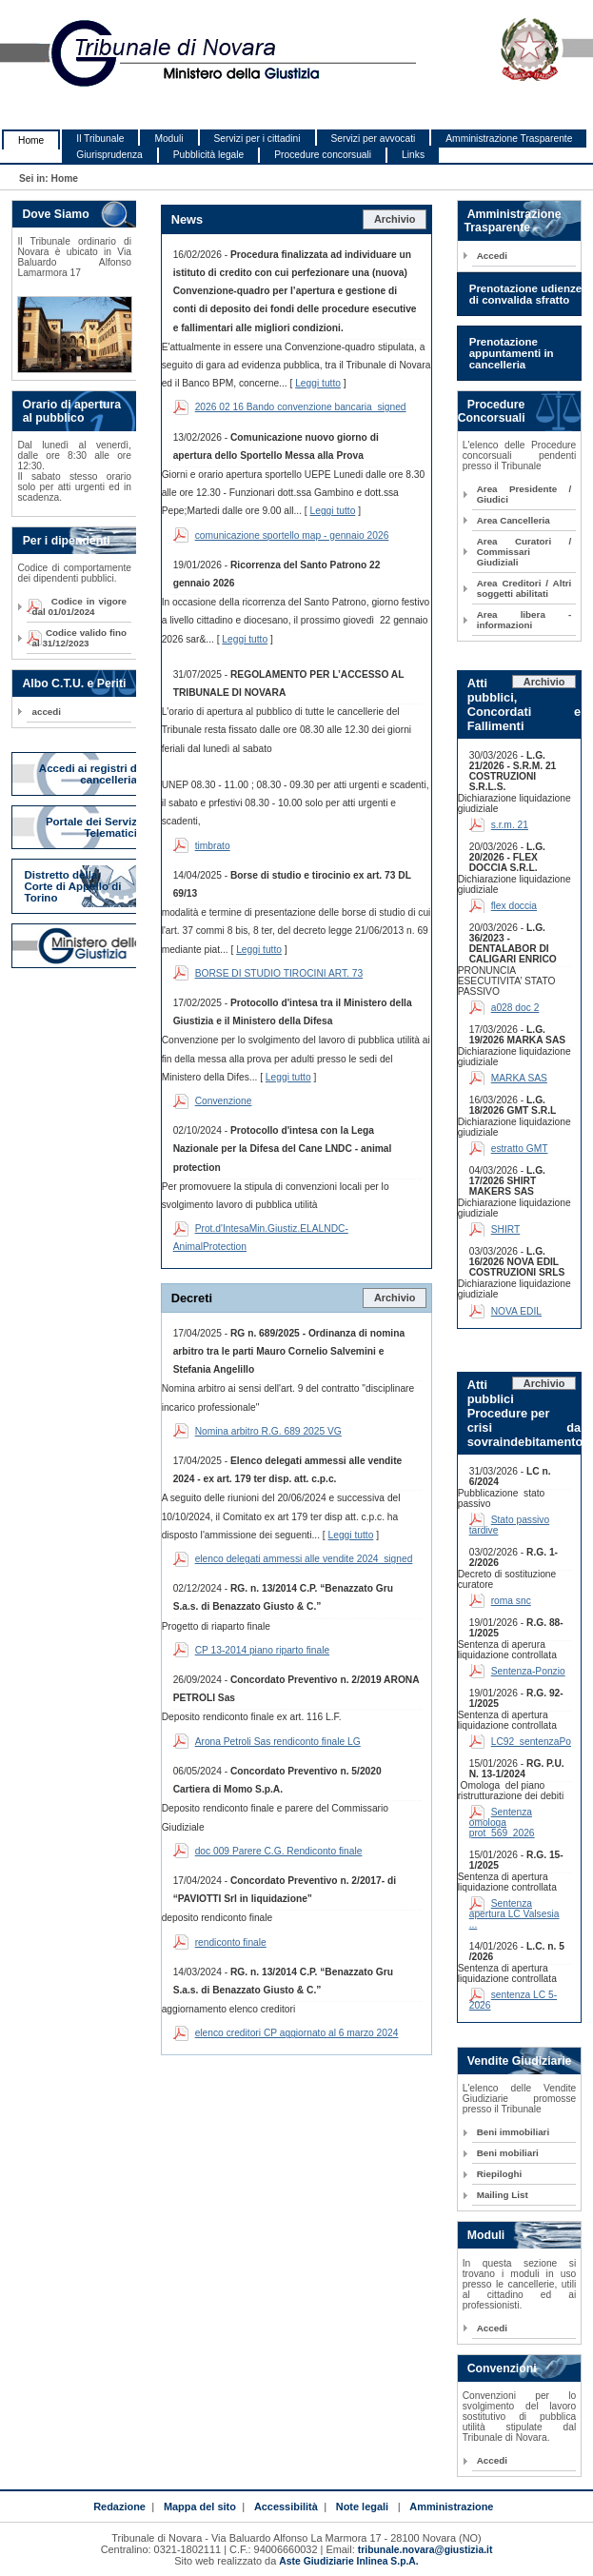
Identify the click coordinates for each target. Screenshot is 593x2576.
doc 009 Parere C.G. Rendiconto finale (279, 1851)
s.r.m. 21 (509, 825)
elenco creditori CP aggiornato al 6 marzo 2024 (297, 2033)
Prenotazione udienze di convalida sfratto (525, 294)
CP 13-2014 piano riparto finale (262, 1650)
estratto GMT (519, 1148)
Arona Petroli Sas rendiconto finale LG (278, 1741)
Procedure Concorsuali (491, 411)
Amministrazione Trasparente (508, 138)
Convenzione (223, 1101)
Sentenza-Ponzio (528, 1671)
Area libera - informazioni (524, 619)
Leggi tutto (318, 383)
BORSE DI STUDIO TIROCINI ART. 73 (279, 973)
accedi (46, 711)
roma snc (511, 1600)
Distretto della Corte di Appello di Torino (72, 886)
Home (31, 140)
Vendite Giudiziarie (519, 2061)
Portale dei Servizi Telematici (93, 827)
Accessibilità (286, 2506)
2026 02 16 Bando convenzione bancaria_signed (300, 407)
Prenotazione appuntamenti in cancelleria (511, 353)
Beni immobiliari (513, 2132)
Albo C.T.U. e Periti (74, 683)
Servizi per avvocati (373, 138)
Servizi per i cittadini (257, 138)
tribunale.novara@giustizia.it (425, 2550)
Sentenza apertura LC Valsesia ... (514, 1914)
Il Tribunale (100, 138)
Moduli (168, 138)
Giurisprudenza (109, 154)
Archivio (395, 219)
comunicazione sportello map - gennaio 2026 (292, 535)
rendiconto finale (231, 1942)
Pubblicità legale (209, 154)
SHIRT (506, 1229)
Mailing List (502, 2195)
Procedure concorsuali (322, 154)
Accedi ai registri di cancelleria (89, 774)
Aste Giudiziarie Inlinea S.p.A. (348, 2561)
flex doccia (514, 906)
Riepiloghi (500, 2174)
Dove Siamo (55, 214)
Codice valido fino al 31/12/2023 (79, 637)
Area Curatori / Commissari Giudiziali (524, 551)
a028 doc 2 (515, 1007)
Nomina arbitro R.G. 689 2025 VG (268, 1431)
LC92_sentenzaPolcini (539, 1741)
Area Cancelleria (513, 520)
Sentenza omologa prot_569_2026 (502, 1822)
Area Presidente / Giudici (524, 494)
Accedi (492, 255)
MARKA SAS (519, 1078)
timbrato (212, 846)
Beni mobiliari (508, 2153)
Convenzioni (502, 2368)
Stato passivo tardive (509, 1525)
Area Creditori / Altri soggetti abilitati (524, 588)
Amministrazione (451, 2506)
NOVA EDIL (516, 1311)
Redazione (119, 2506)
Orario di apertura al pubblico (66, 411)
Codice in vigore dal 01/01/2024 (79, 606)
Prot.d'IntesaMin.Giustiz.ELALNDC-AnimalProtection (260, 1237)
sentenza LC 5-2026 (513, 2000)
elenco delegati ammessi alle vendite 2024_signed (304, 1559)
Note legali (362, 2506)
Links (413, 154)
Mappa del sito (200, 2506)
